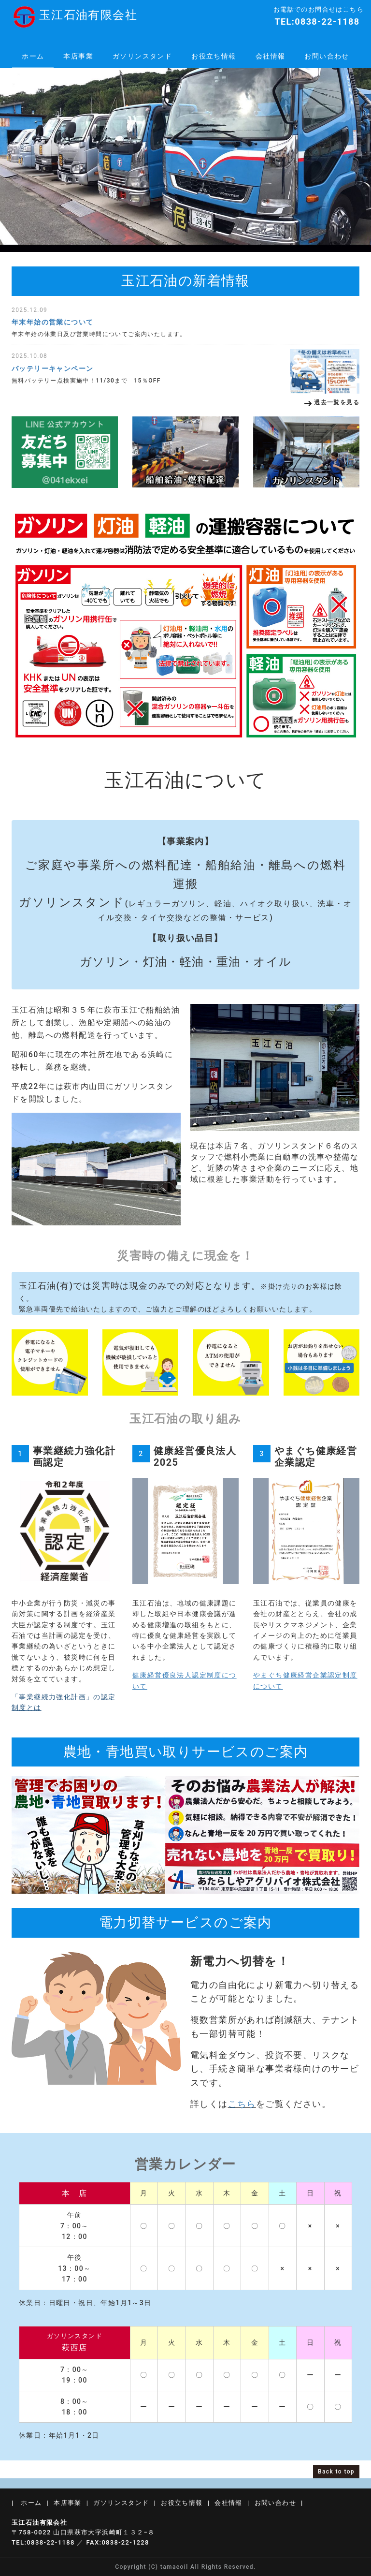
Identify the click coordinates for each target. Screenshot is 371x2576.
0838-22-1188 (327, 21)
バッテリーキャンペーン (52, 368)
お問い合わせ (326, 56)
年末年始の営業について (52, 322)
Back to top (336, 2471)
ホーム (33, 56)
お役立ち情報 (213, 56)
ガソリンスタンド (142, 56)
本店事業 (78, 56)
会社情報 (270, 56)
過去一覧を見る (336, 402)
